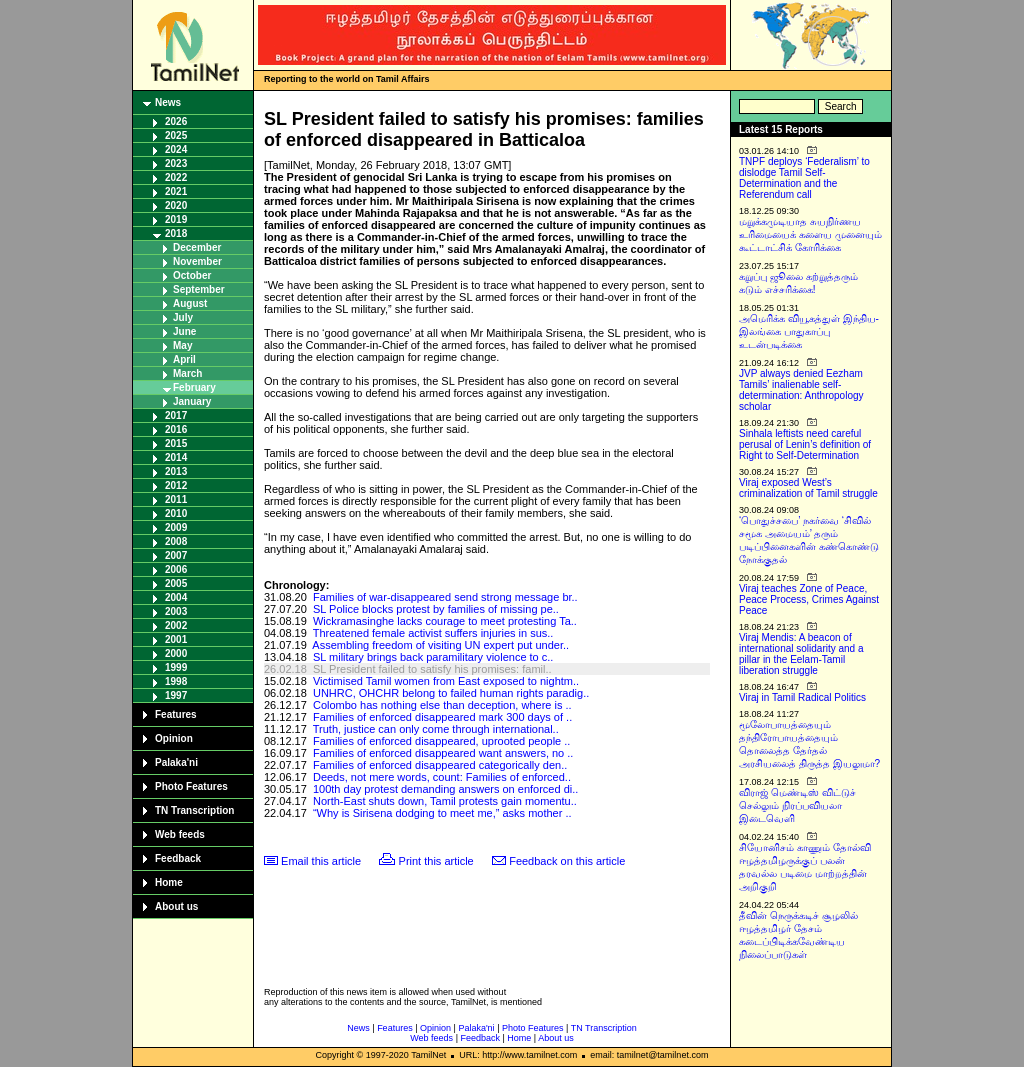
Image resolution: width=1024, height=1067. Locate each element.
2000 (176, 653)
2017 (176, 415)
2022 (176, 177)
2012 (176, 485)
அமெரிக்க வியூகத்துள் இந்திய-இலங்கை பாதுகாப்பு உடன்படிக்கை (809, 331)
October (192, 275)
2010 (176, 513)
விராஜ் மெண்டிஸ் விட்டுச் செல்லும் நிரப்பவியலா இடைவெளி (797, 805)
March (187, 373)
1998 (176, 681)
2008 (176, 541)
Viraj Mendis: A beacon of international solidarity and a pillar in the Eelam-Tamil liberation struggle (801, 654)
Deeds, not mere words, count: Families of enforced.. (442, 777)
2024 (176, 149)
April (184, 359)
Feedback (178, 858)
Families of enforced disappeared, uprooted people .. (441, 741)
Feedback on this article (567, 861)
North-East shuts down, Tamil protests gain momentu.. (445, 801)
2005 (176, 583)
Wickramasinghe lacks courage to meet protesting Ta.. (445, 621)
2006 (176, 569)
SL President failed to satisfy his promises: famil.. (432, 669)
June (184, 331)
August (190, 303)
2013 (176, 471)
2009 (176, 527)
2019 (176, 219)
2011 (176, 499)
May (182, 345)
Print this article (436, 861)
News (168, 102)
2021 (176, 191)
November (197, 261)
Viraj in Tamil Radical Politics (802, 697)
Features (176, 714)
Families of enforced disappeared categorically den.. (440, 765)
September (199, 289)
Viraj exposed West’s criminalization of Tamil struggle (808, 488)
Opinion (174, 738)
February (194, 387)
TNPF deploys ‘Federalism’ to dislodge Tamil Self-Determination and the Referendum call (804, 178)
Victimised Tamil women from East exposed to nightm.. (446, 681)
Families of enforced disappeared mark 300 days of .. (442, 717)
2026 (176, 121)
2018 (176, 233)
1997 (176, 695)
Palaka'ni (176, 762)
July (183, 317)
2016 (176, 429)
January (192, 401)
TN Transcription (194, 810)
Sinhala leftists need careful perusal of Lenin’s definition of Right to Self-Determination (805, 444)
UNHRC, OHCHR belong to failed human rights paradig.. (451, 693)
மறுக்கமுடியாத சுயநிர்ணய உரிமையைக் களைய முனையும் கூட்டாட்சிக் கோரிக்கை (810, 234)
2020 (176, 205)
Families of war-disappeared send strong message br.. (445, 597)
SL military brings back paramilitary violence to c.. (433, 657)
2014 (176, 457)
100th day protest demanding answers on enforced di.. (445, 789)
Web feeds (180, 834)
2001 (176, 639)
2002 (176, 625)
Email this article (321, 861)
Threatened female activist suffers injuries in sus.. (433, 633)
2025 (176, 135)
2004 (176, 597)
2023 (176, 163)
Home (169, 882)
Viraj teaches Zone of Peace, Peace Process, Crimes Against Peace (809, 599)
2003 (176, 611)
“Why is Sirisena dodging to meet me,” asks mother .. (442, 813)
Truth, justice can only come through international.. (436, 729)
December (197, 247)
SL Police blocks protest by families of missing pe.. (436, 609)
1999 (176, 667)
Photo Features (191, 786)
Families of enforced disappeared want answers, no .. (443, 753)
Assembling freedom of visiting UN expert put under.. (440, 645)
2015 (176, 443)
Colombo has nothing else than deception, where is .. (442, 705)
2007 (176, 555)
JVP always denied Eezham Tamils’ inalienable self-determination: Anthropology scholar (801, 390)
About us (176, 906)
